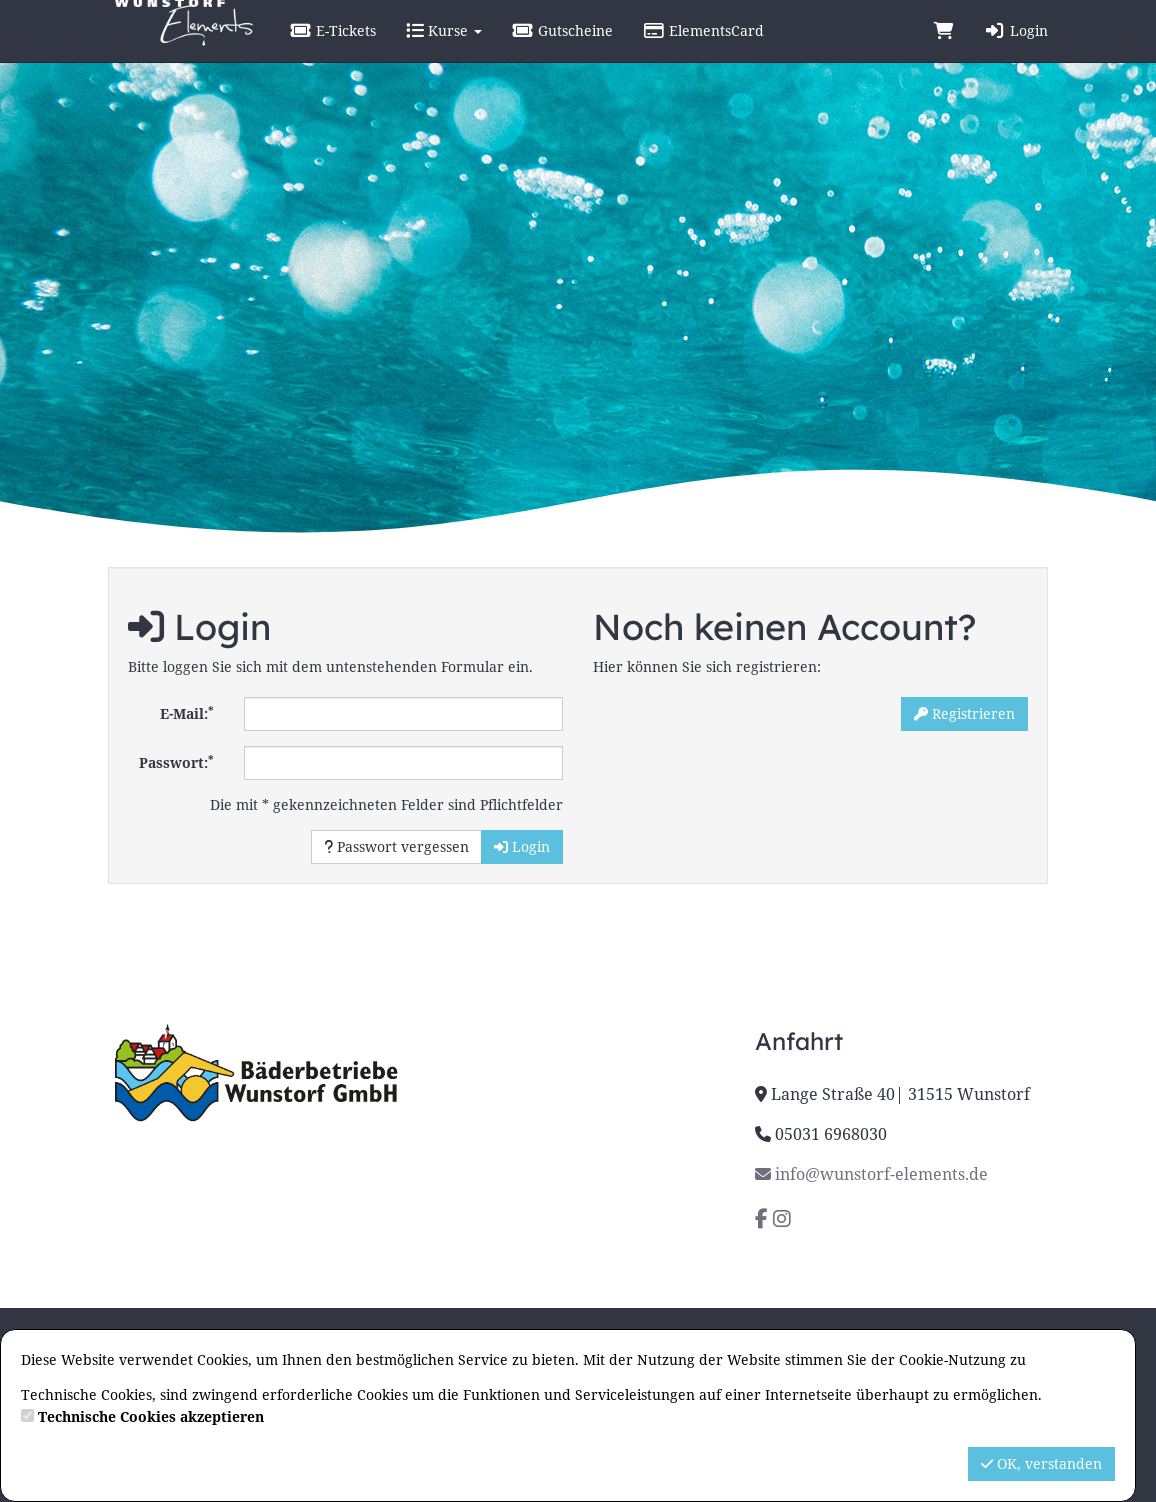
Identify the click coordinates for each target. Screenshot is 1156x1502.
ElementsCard (751, 49)
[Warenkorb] (944, 50)
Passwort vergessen (396, 846)
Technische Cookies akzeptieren (151, 1416)
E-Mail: (187, 713)
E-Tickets (381, 49)
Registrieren (964, 713)
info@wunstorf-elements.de (871, 1174)
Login (1016, 49)
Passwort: (176, 762)
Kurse (492, 49)
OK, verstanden (1041, 1463)
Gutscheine (610, 49)
